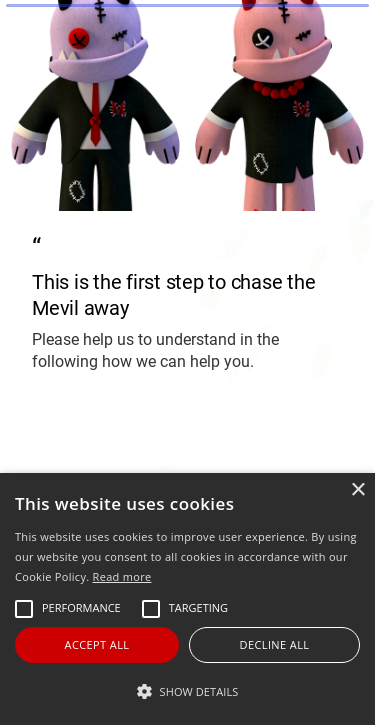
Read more (122, 576)
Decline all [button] (275, 644)
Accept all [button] (97, 644)
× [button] (357, 490)
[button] (187, 691)
